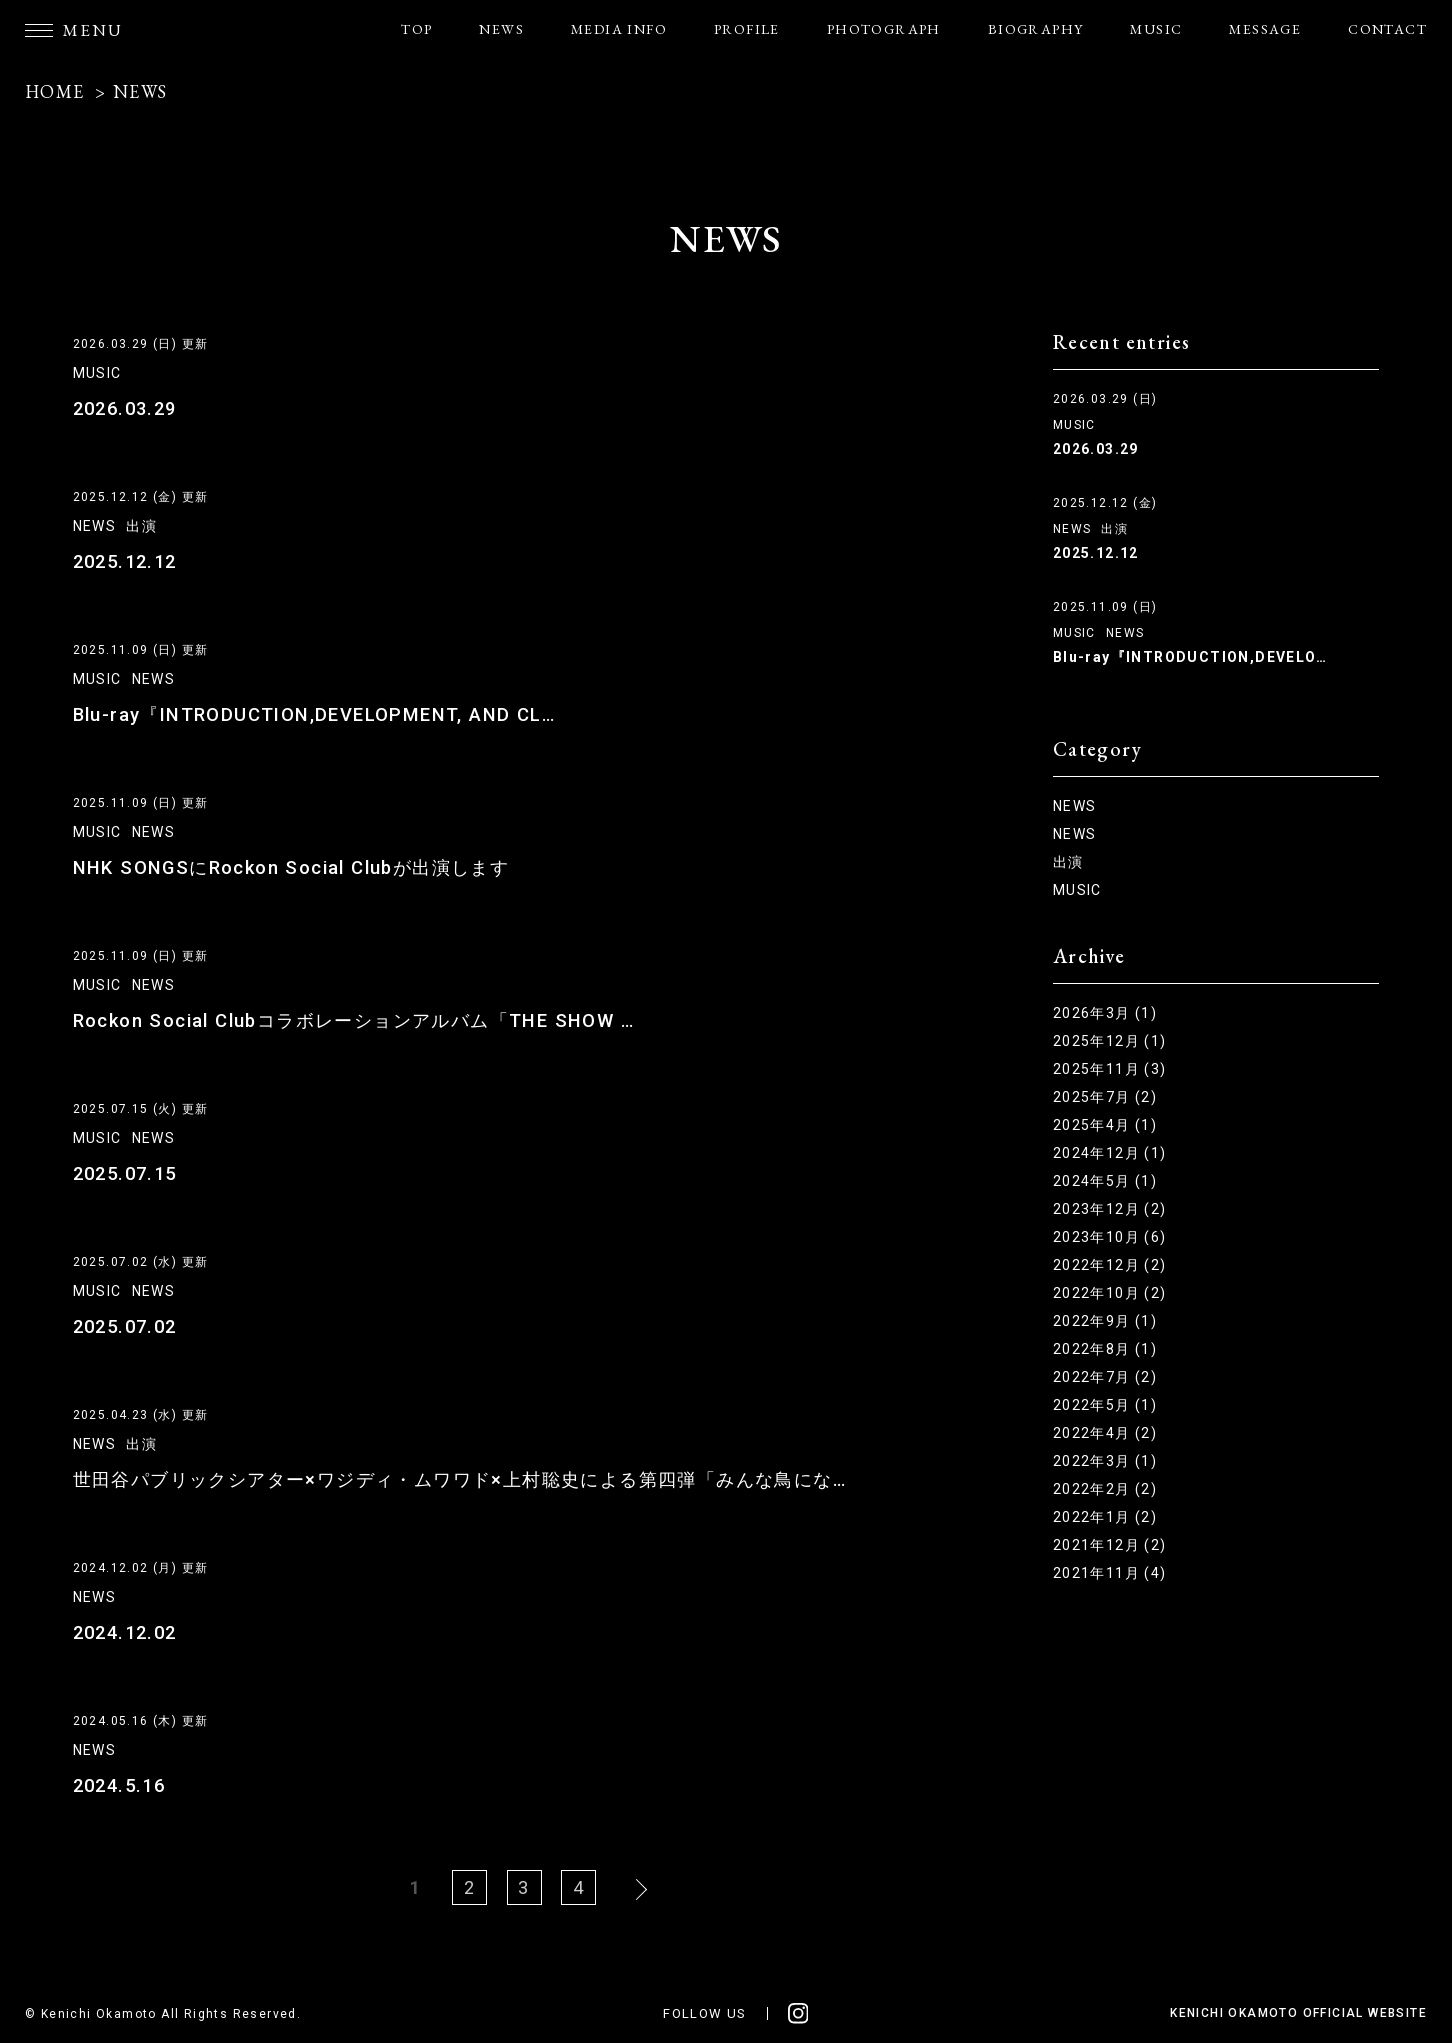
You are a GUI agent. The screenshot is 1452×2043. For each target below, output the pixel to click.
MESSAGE (1265, 29)
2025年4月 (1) (1105, 1125)
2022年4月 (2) (1105, 1433)
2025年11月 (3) (1110, 1069)
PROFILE (747, 29)
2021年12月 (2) (1110, 1545)
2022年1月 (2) (1105, 1517)
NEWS (501, 29)
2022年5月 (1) (1105, 1405)
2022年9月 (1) (1105, 1321)
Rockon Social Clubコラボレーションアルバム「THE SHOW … (349, 1020)
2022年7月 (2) (1105, 1377)
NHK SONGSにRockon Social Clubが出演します (287, 867)
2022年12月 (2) (1110, 1265)
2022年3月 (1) (1105, 1461)
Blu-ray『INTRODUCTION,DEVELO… (1190, 657)
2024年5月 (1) (1105, 1181)
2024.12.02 (124, 1632)
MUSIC (1156, 29)
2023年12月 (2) (1110, 1209)
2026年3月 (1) (1105, 1013)
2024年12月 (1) (1110, 1153)
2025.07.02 (124, 1326)
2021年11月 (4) (1110, 1573)
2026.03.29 (124, 408)
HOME (55, 91)
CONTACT (1387, 29)
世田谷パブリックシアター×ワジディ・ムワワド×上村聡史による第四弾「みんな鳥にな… (459, 1479)
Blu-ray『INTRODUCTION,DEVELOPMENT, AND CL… (308, 714)
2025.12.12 (124, 561)
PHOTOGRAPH (884, 29)
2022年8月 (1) (1105, 1349)
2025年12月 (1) (1110, 1041)
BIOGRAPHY (1036, 29)
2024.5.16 (118, 1785)
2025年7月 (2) (1105, 1097)
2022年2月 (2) (1105, 1489)
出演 (141, 526)
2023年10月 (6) (1110, 1237)
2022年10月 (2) (1110, 1293)
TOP (416, 29)
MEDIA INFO (619, 29)
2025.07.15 (124, 1173)
